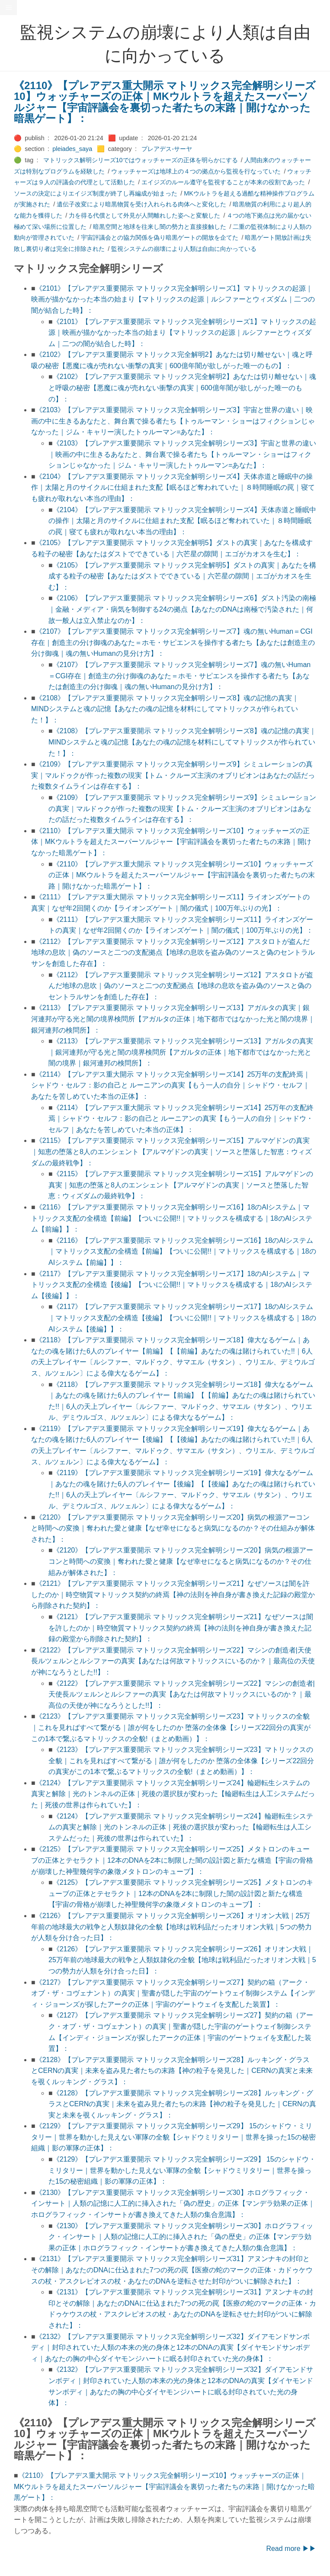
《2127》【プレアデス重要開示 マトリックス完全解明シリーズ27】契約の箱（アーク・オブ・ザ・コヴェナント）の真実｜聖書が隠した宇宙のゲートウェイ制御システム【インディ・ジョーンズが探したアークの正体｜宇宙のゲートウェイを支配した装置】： (173, 1993)
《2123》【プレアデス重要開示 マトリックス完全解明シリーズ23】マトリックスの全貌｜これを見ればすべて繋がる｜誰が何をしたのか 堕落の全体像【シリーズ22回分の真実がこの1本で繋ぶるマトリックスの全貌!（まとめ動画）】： (171, 1727)
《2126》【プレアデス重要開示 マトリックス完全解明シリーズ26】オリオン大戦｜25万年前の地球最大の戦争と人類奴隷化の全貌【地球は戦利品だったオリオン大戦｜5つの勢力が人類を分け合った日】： (171, 1926)
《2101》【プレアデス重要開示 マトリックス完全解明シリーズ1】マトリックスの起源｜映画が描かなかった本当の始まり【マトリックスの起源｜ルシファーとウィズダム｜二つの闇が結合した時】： (173, 299)
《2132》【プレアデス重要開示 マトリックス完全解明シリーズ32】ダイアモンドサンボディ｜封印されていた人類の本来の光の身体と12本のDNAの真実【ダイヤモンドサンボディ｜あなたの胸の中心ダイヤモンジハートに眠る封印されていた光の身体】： (170, 2347)
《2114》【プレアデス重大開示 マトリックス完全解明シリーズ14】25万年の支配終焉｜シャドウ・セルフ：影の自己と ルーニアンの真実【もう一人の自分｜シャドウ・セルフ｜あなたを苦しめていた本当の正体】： (170, 1085)
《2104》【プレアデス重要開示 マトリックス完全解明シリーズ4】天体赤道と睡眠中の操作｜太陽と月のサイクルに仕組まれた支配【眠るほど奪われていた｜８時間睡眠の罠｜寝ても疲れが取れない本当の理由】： (173, 487)
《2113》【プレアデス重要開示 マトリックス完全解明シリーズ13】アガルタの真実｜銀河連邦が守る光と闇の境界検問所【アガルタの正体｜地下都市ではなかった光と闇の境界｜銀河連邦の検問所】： (173, 1018)
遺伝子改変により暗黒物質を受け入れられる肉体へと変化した (141, 204)
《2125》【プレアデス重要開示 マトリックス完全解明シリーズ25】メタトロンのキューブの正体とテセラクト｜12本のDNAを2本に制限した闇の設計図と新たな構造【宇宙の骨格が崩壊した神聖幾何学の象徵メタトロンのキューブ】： (172, 1860)
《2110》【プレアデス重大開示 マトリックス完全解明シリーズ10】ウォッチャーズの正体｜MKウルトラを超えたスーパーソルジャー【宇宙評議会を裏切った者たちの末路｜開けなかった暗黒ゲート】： (165, 102)
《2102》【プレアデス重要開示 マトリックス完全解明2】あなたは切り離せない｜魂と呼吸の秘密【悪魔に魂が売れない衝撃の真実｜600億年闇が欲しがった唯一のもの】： (182, 387)
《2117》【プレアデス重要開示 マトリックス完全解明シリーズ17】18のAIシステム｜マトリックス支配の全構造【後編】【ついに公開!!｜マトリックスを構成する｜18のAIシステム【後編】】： (171, 1284)
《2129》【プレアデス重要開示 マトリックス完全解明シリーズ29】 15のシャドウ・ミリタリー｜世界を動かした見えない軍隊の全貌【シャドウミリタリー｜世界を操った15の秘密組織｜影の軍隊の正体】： (173, 2137)
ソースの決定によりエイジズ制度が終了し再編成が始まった (95, 193)
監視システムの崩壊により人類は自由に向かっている (183, 248)
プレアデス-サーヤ (166, 148)
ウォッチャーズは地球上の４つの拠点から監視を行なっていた (196, 171)
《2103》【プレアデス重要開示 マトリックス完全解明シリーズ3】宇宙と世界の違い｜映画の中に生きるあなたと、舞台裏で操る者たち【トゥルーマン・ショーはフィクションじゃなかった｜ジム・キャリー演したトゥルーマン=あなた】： (173, 421)
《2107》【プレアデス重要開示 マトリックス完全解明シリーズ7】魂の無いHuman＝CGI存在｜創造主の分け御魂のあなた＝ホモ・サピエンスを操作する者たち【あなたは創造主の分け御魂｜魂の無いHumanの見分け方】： (173, 642)
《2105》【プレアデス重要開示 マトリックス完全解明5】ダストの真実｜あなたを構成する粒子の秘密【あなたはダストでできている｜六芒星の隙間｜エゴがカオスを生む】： (182, 576)
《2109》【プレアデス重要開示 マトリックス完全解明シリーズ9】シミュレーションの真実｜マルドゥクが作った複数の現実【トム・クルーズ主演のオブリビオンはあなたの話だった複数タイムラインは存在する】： (173, 775)
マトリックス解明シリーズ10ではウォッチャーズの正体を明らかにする (140, 160)
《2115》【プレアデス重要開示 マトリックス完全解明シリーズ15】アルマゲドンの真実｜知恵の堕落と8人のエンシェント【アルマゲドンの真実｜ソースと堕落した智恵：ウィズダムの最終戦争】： (171, 1151)
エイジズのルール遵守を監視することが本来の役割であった (223, 182)
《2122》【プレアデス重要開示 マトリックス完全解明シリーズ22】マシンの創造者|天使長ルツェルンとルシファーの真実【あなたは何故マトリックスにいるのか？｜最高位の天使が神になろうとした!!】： (173, 1661)
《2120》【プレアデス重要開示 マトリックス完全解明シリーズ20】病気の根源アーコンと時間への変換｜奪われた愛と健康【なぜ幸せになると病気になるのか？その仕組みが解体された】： (173, 1528)
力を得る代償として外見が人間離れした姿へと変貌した (144, 215)
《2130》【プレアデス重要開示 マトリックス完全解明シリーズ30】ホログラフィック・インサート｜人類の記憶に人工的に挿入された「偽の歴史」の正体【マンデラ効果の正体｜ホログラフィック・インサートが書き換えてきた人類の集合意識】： (173, 2203)
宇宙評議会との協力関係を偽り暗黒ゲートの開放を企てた (159, 237)
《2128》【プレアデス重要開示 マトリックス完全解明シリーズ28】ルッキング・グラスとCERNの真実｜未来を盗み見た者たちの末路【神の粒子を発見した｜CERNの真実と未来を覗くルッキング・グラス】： (172, 2070)
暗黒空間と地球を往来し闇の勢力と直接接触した (159, 226)
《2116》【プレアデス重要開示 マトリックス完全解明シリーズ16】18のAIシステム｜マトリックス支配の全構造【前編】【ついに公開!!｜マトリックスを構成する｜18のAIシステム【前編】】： (171, 1218)
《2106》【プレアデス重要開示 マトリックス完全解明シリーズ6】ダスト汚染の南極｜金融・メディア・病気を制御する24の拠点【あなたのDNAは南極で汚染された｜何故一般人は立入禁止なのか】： (182, 609)
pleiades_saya (72, 148)
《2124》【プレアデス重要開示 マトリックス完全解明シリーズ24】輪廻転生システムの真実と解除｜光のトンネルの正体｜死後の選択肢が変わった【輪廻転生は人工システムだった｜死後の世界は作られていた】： (173, 1794)
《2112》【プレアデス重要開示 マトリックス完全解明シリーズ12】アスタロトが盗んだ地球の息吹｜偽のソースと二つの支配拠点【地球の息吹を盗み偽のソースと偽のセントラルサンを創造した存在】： (173, 952)
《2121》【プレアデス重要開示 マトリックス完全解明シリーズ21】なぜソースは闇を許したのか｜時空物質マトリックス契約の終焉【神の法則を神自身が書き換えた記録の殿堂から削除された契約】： (173, 1594)
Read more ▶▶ (291, 2548)
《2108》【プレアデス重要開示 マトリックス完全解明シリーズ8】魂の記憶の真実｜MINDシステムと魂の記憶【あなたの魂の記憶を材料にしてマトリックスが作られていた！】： (165, 709)
